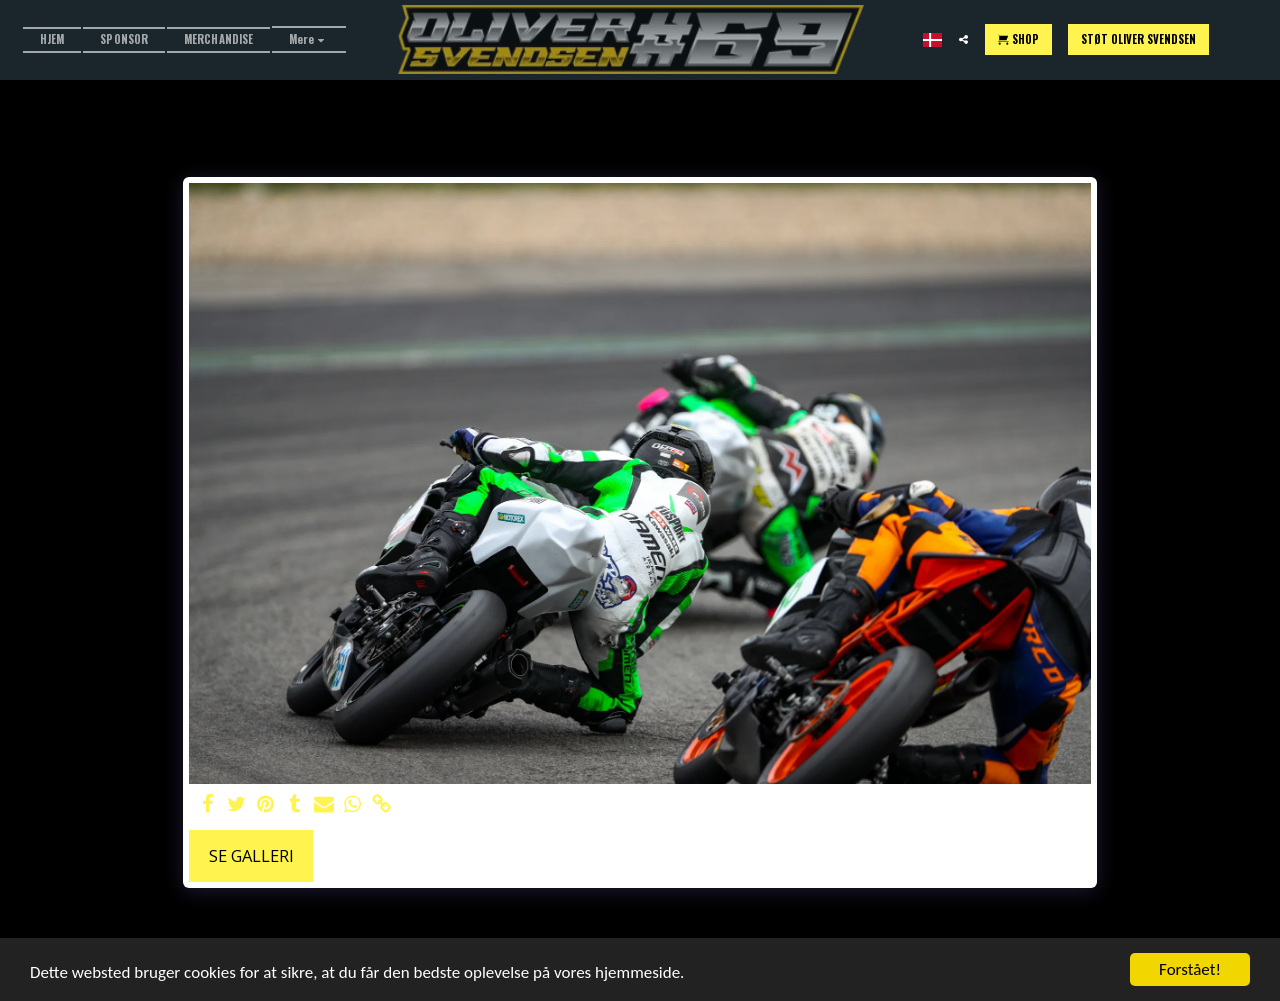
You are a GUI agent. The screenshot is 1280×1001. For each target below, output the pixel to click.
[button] (963, 39)
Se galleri (251, 855)
